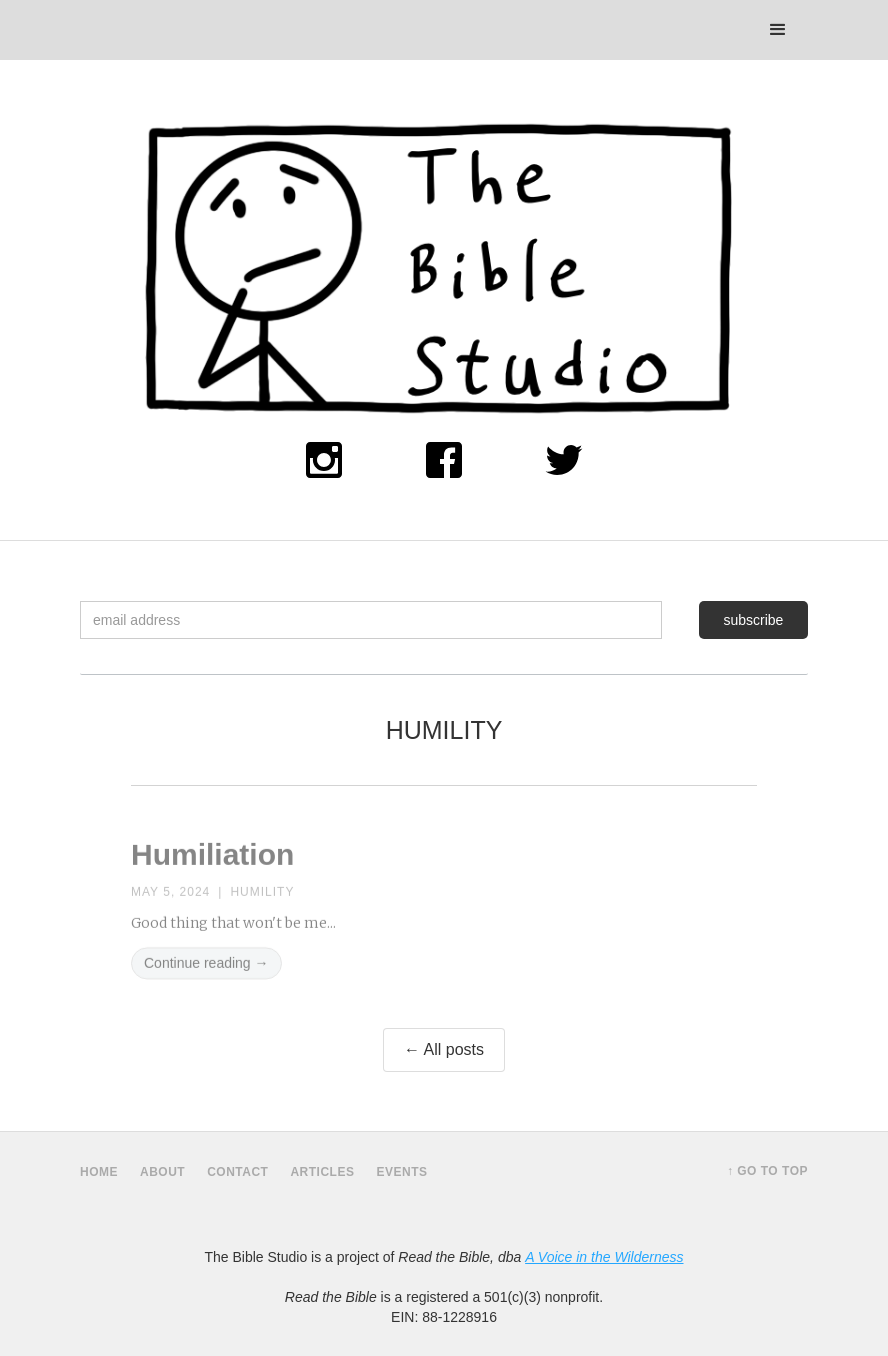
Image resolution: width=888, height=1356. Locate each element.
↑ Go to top (767, 1171)
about (162, 1172)
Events (401, 1172)
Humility (262, 900)
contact (237, 1172)
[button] (778, 30)
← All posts (444, 1049)
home (99, 1172)
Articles (322, 1172)
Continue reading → (206, 971)
